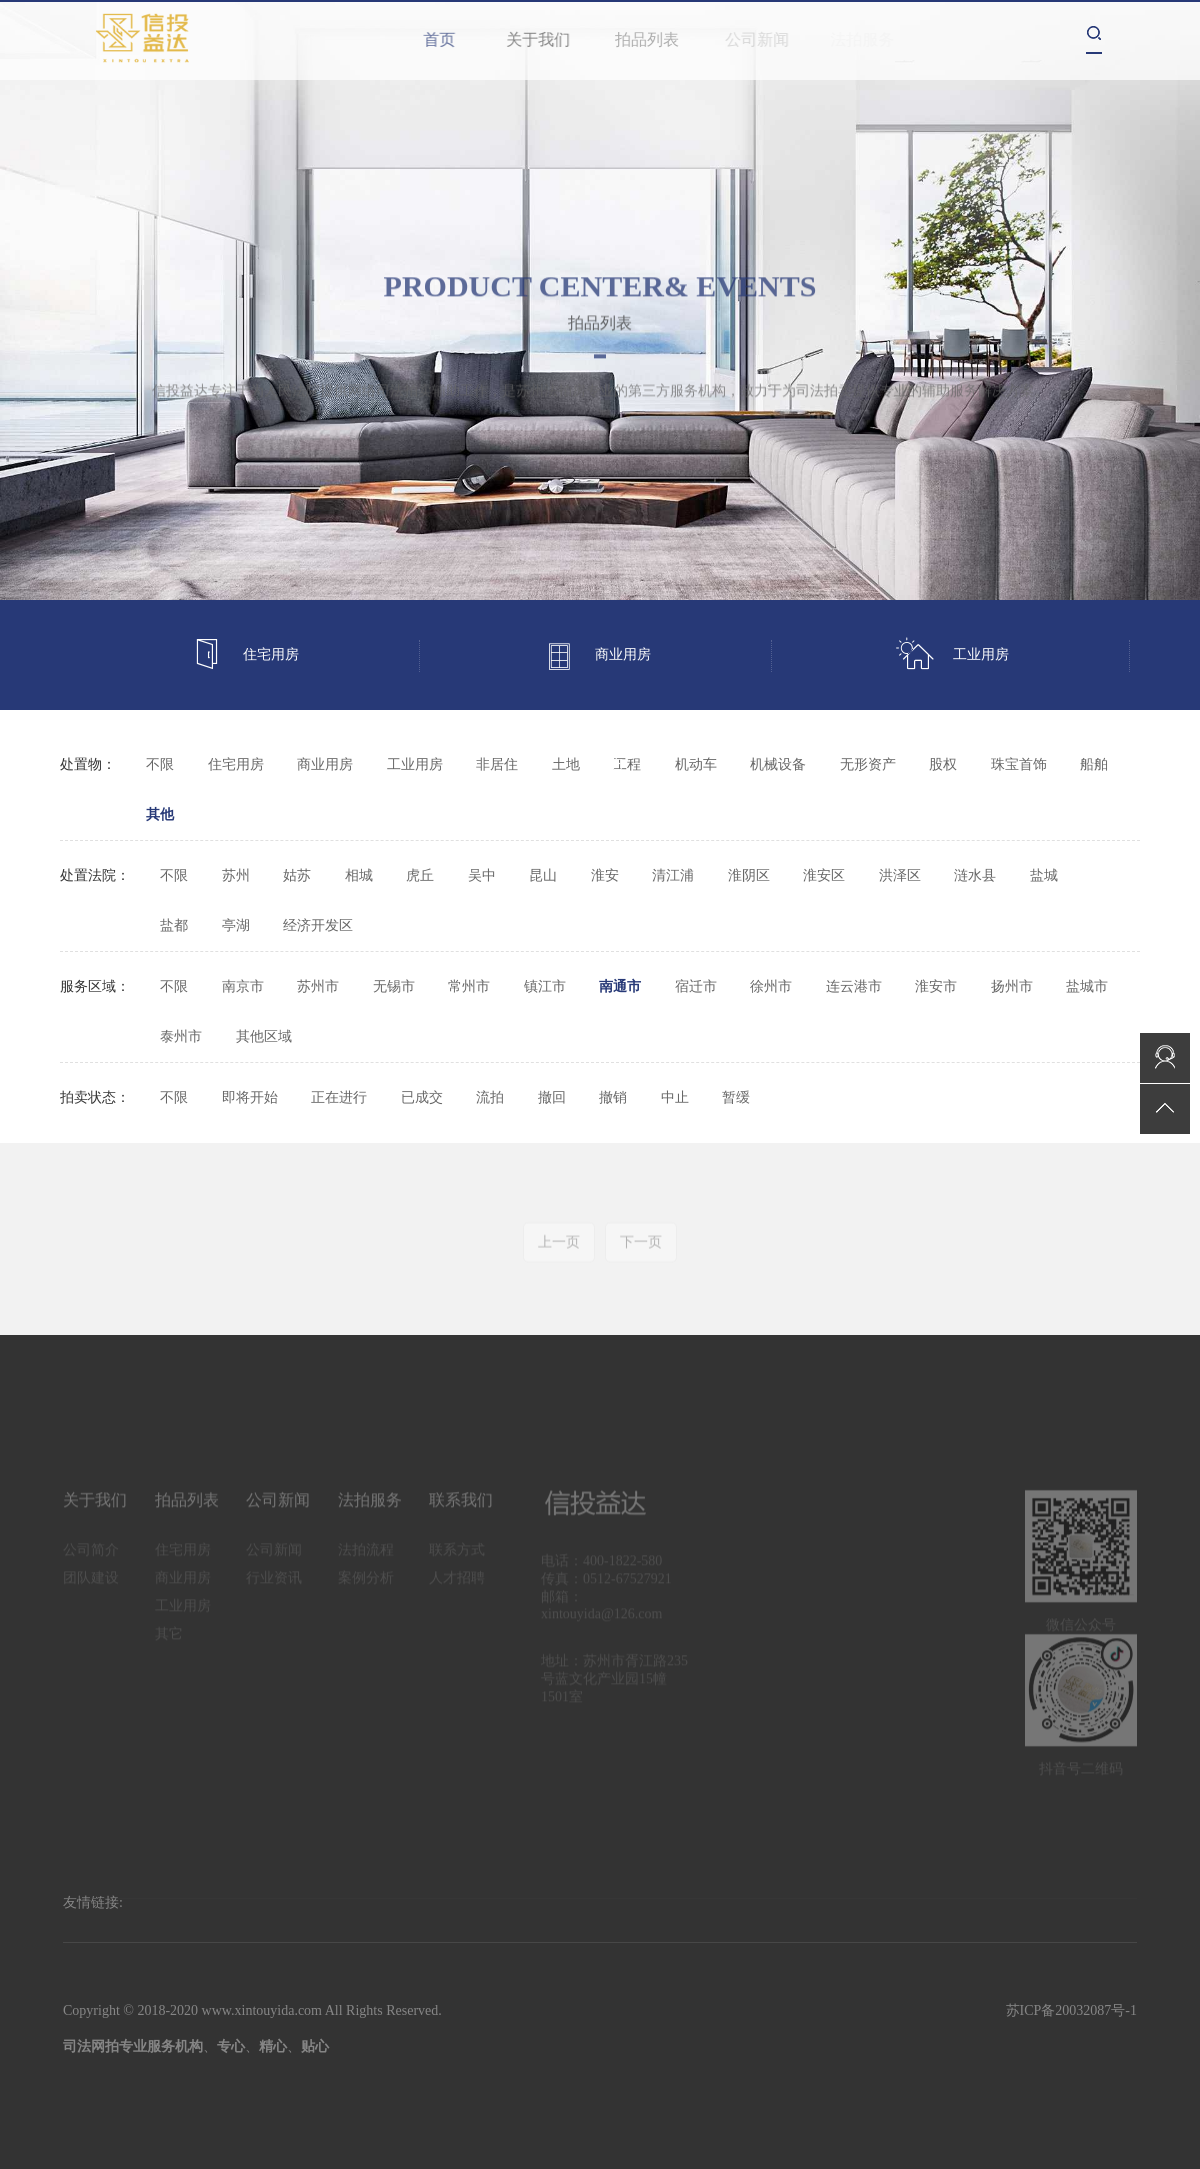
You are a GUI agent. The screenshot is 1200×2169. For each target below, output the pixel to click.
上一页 (559, 1250)
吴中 (482, 875)
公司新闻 (765, 39)
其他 (160, 814)
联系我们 (461, 1508)
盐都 (174, 925)
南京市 (243, 986)
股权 (943, 764)
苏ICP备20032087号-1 (1071, 2010)
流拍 (490, 1097)
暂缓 (736, 1097)
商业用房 (597, 656)
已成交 (422, 1097)
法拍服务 (370, 1508)
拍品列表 (658, 39)
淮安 (605, 875)
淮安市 (936, 986)
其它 (610, 764)
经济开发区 (318, 925)
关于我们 (547, 39)
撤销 (613, 1097)
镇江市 (545, 986)
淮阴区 (749, 875)
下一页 (641, 1250)
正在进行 (339, 1097)
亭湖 (236, 925)
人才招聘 (457, 1586)
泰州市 (181, 1036)
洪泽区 (900, 875)
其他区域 (264, 1036)
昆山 (543, 875)
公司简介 (91, 1558)
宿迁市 (696, 986)
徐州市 (771, 986)
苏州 (236, 875)
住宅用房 (245, 656)
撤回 (552, 1097)
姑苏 (297, 875)
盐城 (1044, 875)
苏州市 (318, 986)
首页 (443, 39)
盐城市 (1087, 986)
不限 (160, 764)
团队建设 (91, 1586)
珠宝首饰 (1019, 764)
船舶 (1094, 764)
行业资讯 (274, 1586)
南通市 (620, 986)
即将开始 (250, 1097)
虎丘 (420, 875)
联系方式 (457, 1558)
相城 (359, 875)
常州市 (469, 986)
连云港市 (854, 986)
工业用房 (952, 656)
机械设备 (778, 764)
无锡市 (394, 986)
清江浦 (673, 875)
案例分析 (366, 1586)
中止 (675, 1097)
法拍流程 (366, 1558)
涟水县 (975, 875)
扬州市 (1012, 986)
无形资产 (868, 764)
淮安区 (824, 875)
